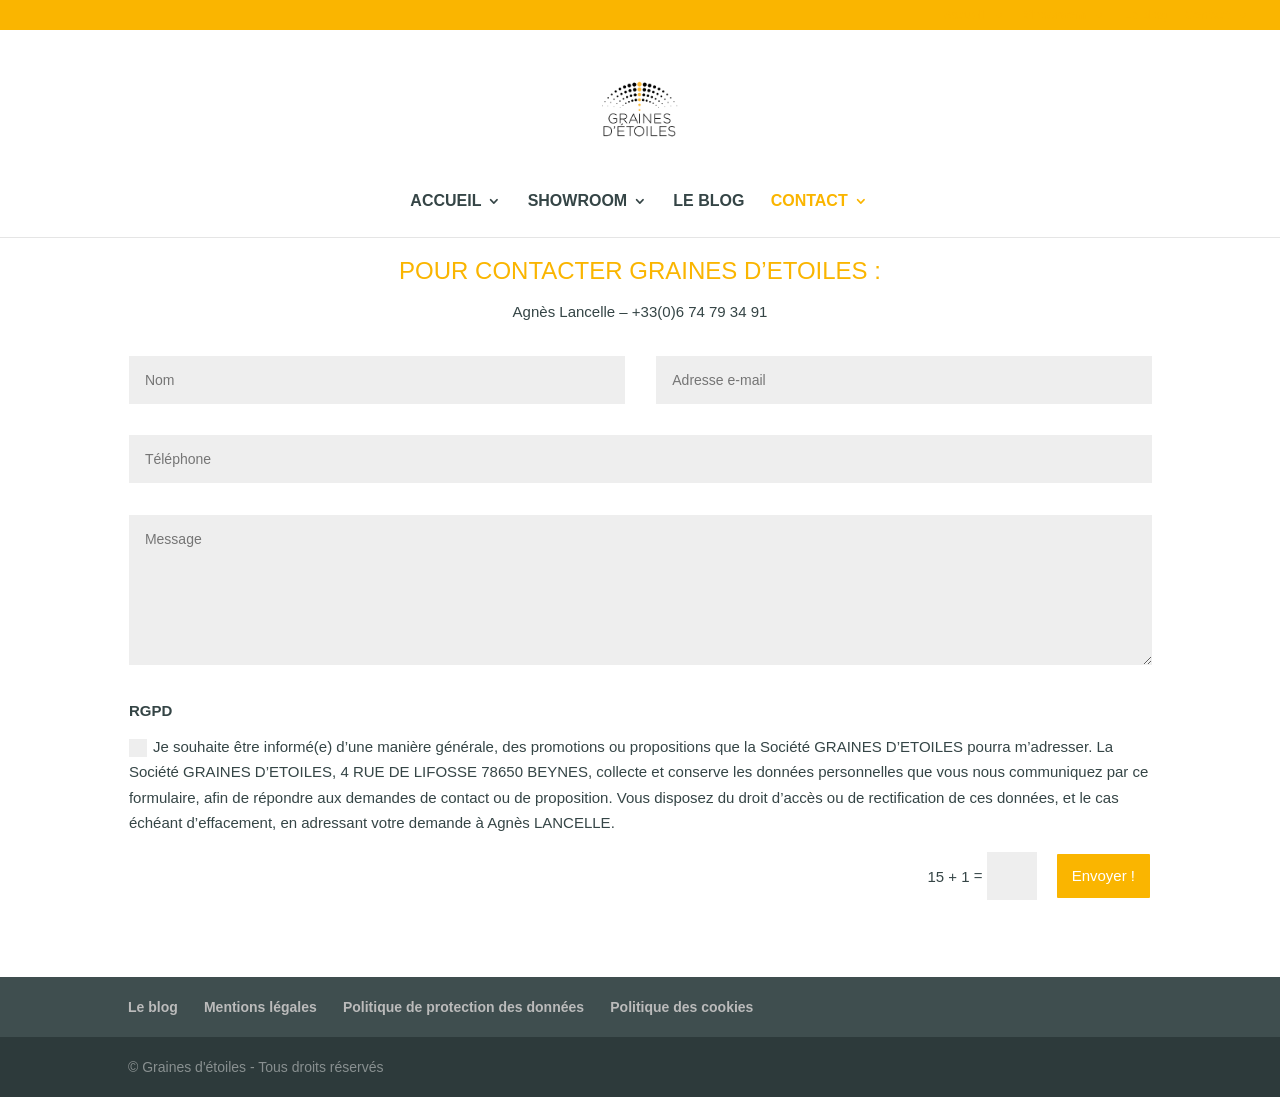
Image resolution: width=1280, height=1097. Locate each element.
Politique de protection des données (463, 1007)
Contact (1207, 15)
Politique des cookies (681, 1007)
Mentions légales (260, 1007)
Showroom (1055, 15)
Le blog (1145, 15)
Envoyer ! (1103, 875)
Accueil (964, 15)
